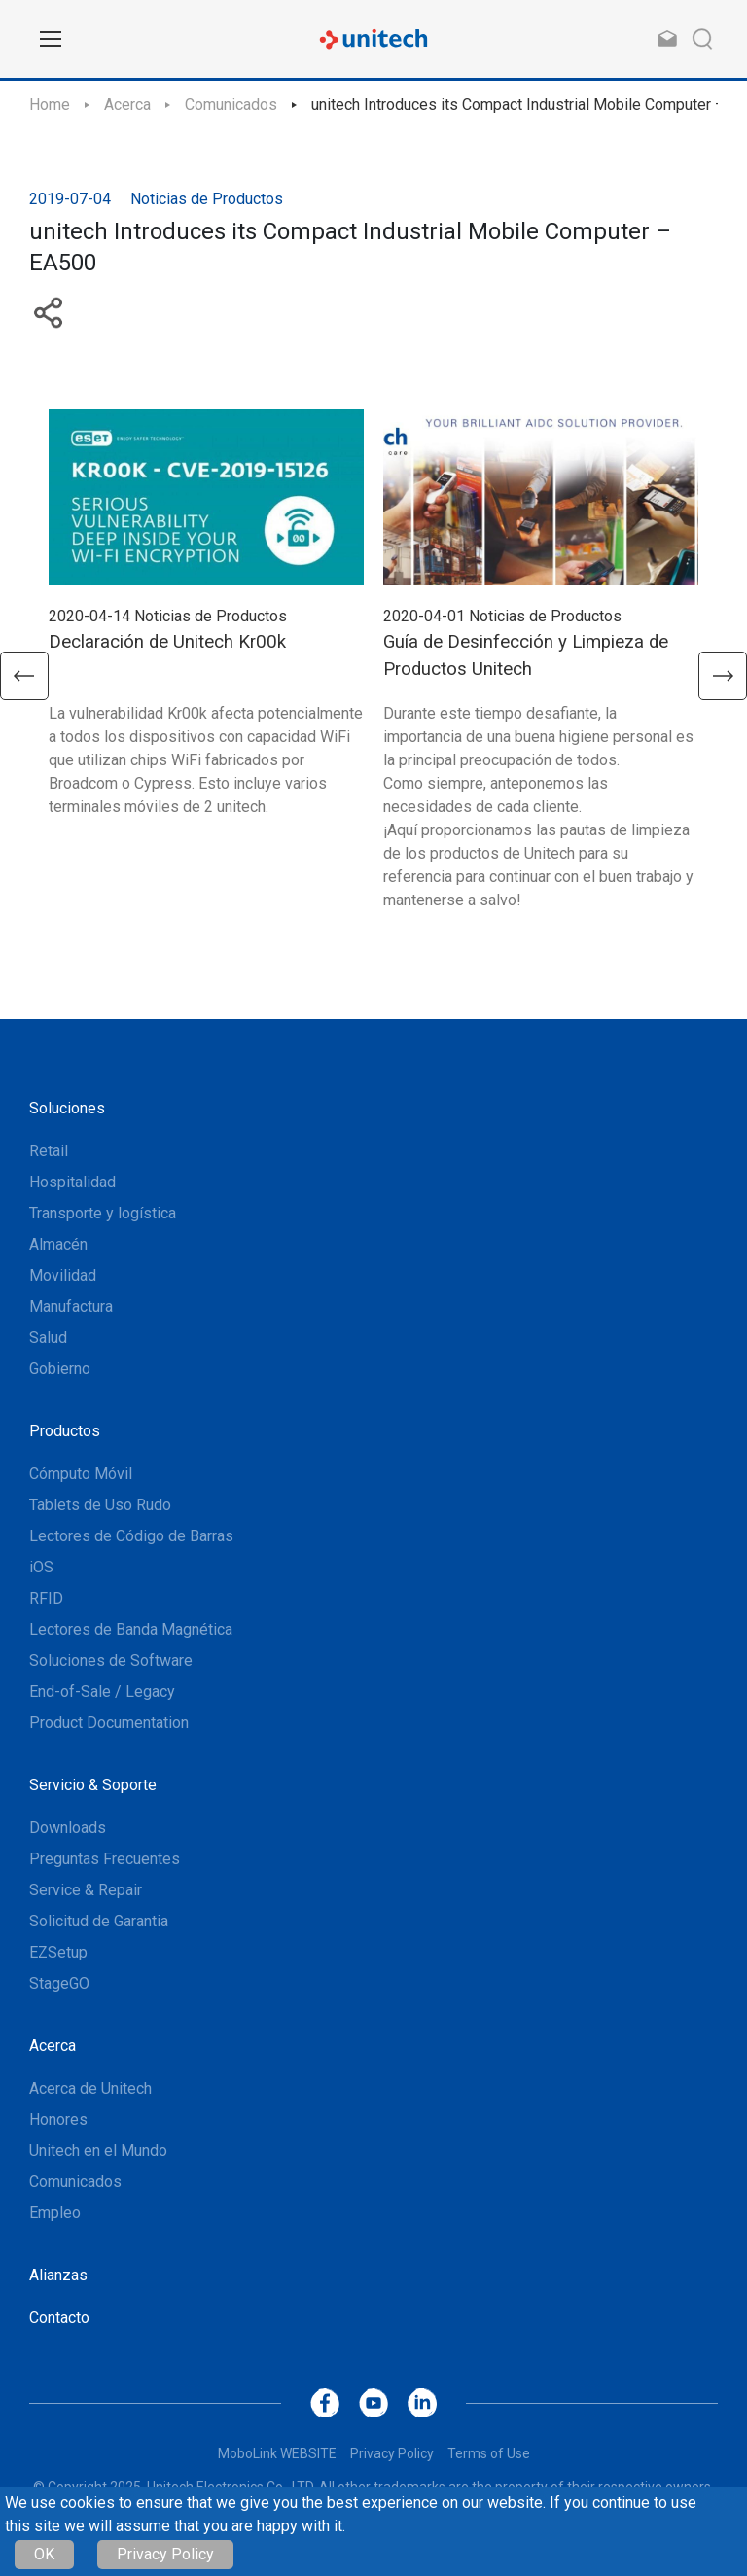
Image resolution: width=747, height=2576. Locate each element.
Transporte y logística (102, 1213)
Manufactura (71, 1306)
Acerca (127, 104)
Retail (48, 1151)
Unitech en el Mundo (98, 2150)
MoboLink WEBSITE (277, 2453)
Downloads (67, 1827)
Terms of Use (488, 2453)
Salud (48, 1337)
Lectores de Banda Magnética (130, 1629)
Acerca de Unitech (90, 2088)
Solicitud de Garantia (98, 1921)
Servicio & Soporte (93, 1785)
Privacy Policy (165, 2554)
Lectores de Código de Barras (131, 1536)
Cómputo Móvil (80, 1473)
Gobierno (59, 1368)
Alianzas (58, 2275)
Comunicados (231, 104)
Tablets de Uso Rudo (100, 1505)
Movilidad (62, 1275)
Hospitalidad (72, 1182)
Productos (64, 1431)
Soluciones (67, 1108)
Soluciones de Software (111, 1660)
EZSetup (58, 1952)
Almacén (58, 1244)
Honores (58, 2119)
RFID (46, 1598)
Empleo (55, 2213)
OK (44, 2554)
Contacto (59, 2318)
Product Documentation (109, 1722)
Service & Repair (85, 1890)
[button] (24, 676)
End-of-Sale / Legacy (102, 1691)
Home (49, 104)
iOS (41, 1567)
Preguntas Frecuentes (104, 1859)
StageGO (59, 1983)
